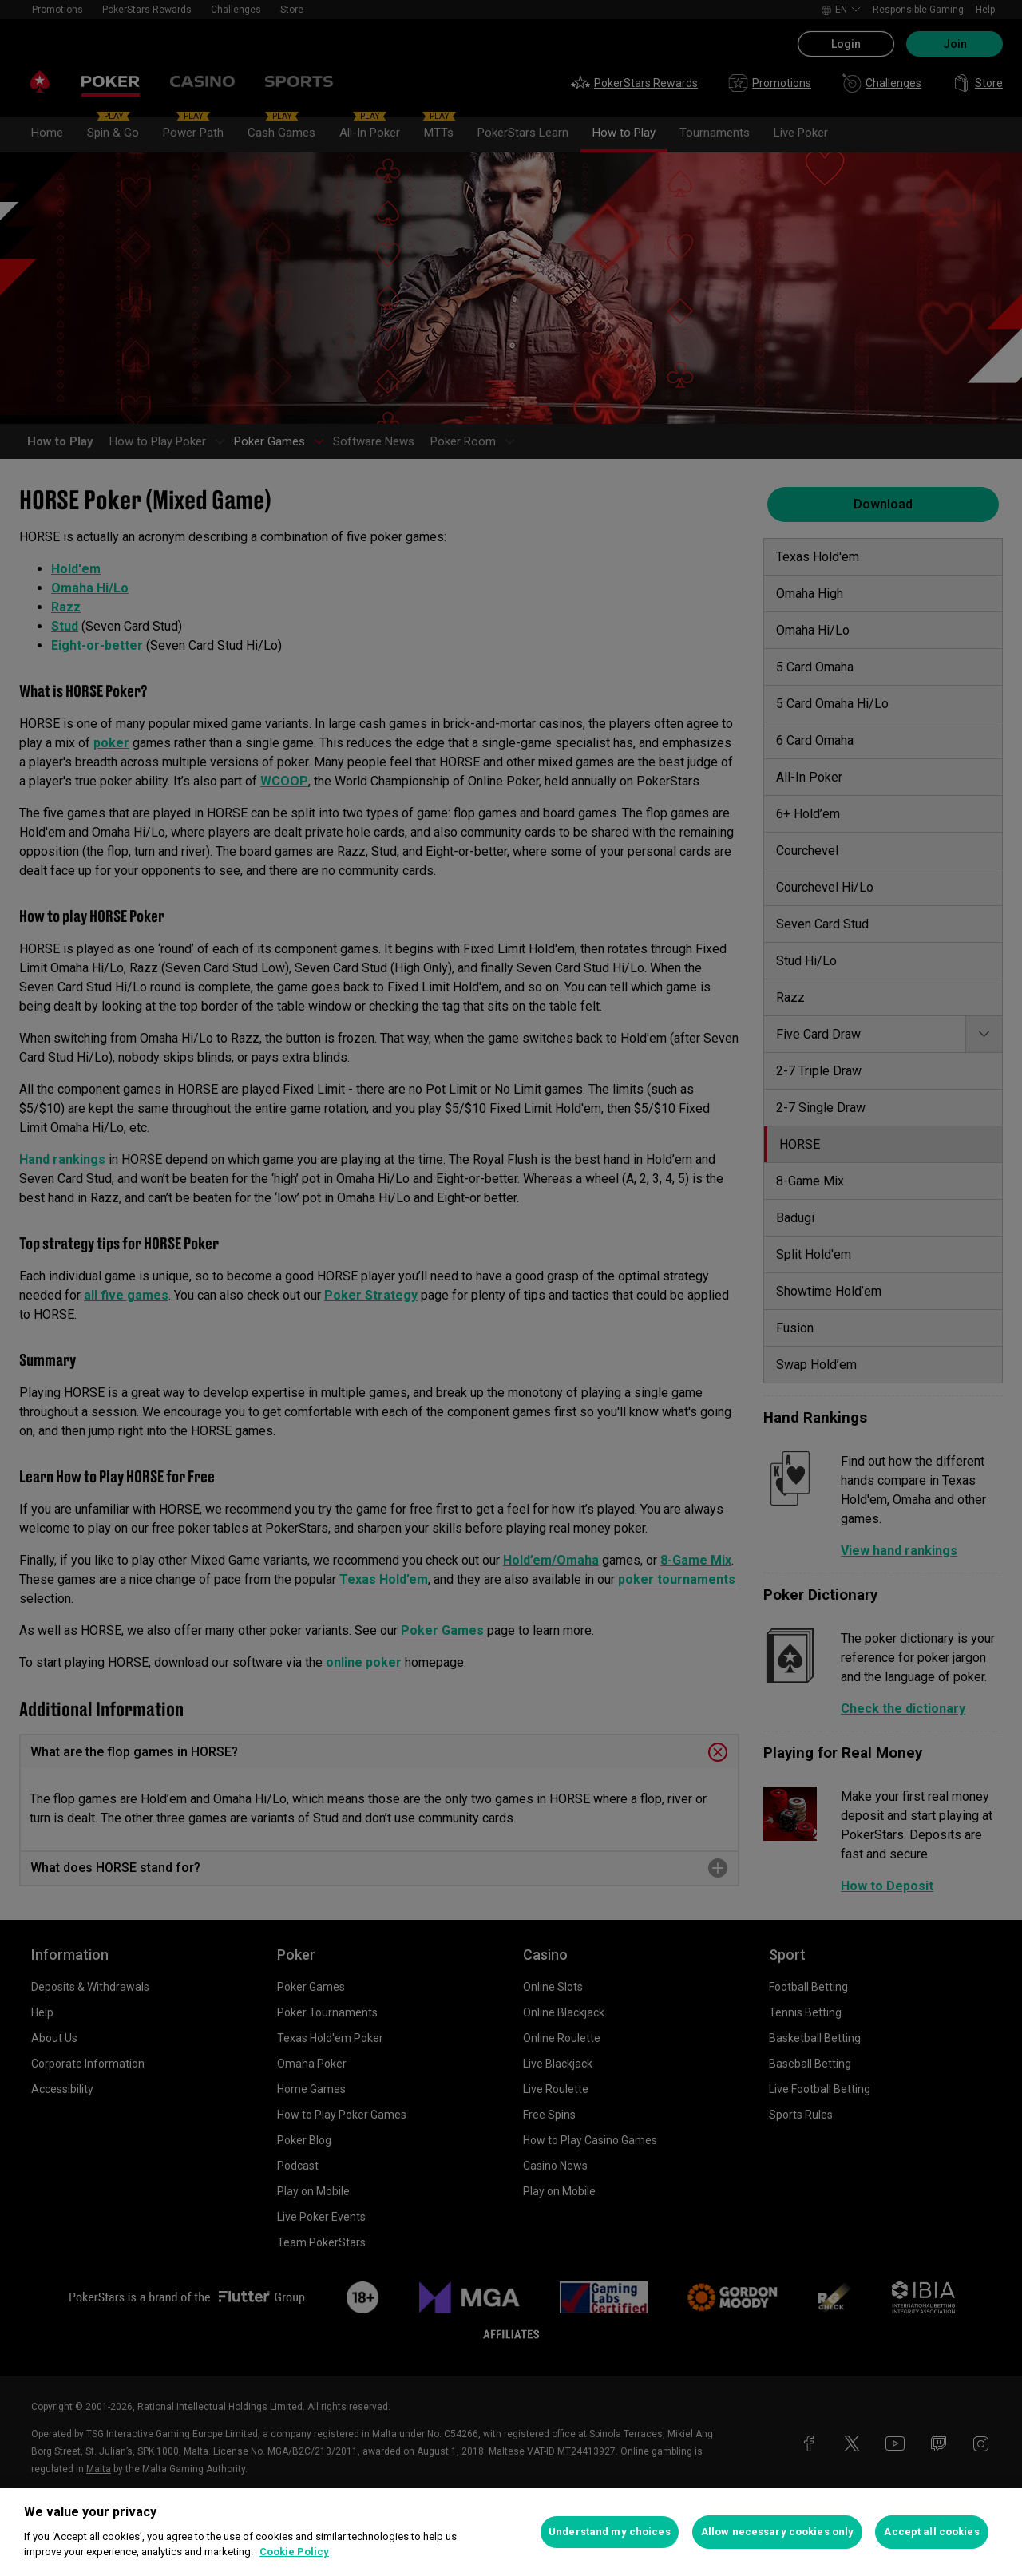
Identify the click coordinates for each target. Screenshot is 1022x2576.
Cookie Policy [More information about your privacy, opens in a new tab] (294, 2552)
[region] (511, 2532)
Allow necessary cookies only (777, 2532)
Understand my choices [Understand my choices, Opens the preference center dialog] (610, 2532)
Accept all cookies (931, 2532)
